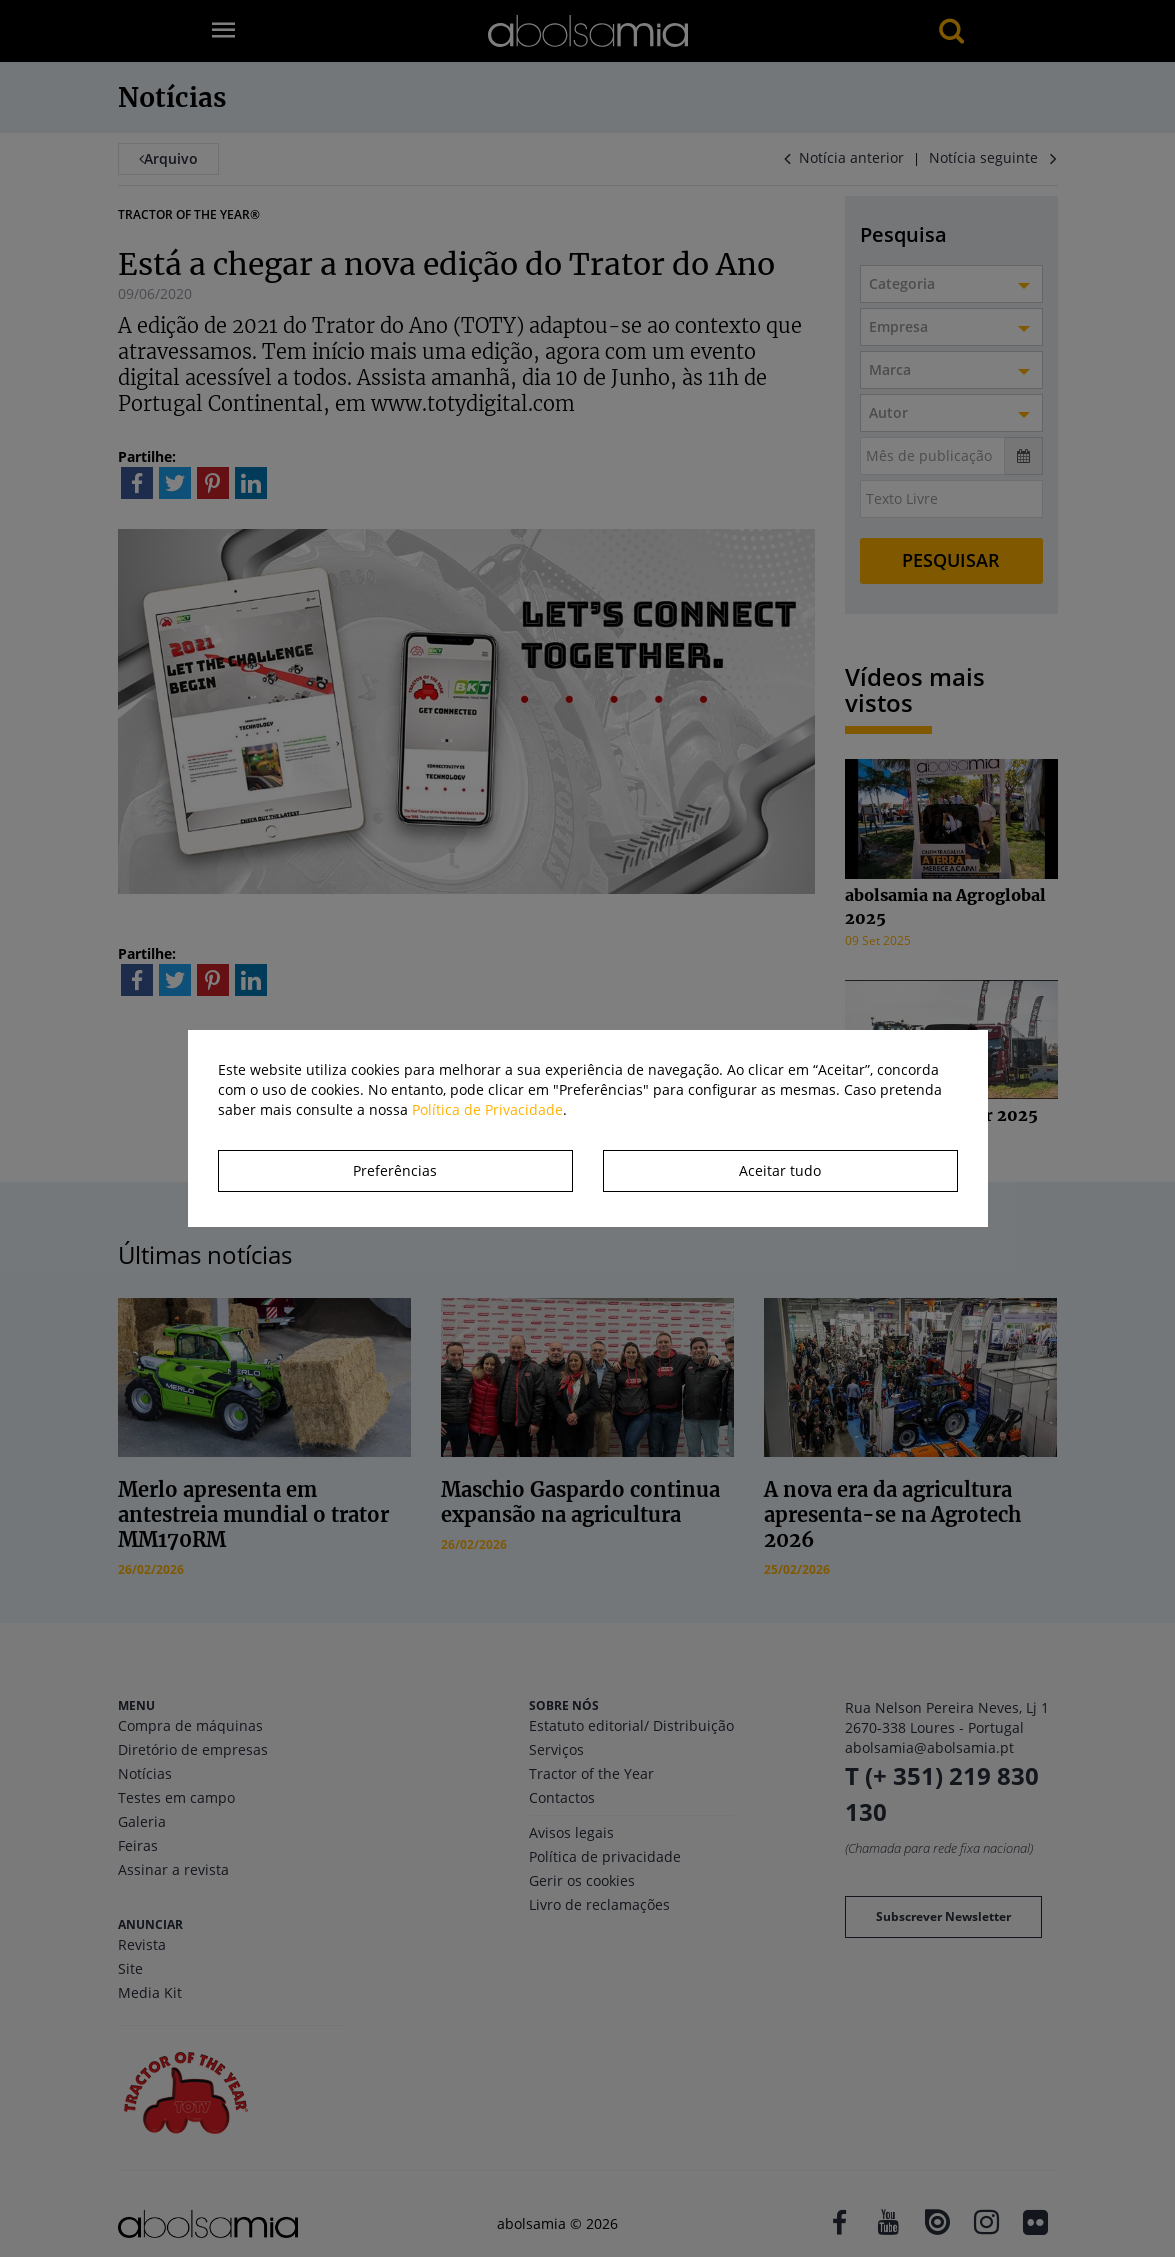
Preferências (395, 1170)
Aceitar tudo (780, 1170)
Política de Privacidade (487, 1109)
